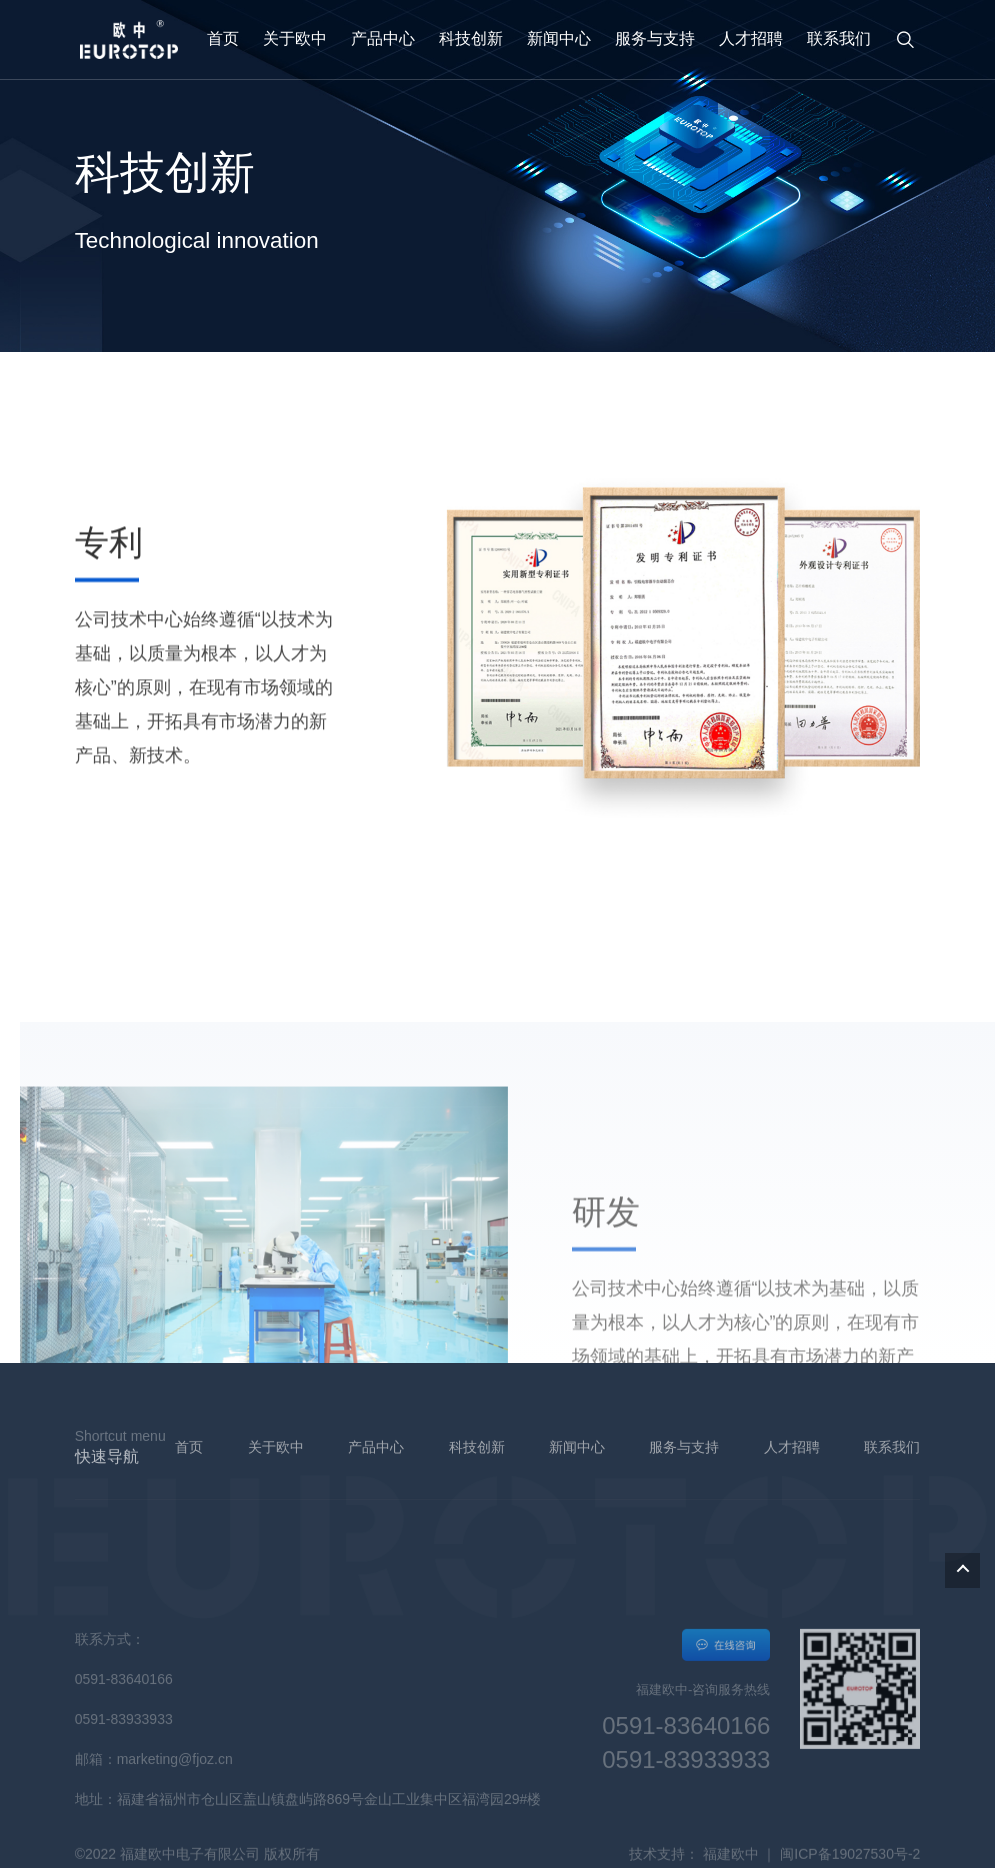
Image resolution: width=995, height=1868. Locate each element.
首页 (223, 38)
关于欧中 (295, 38)
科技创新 (471, 38)
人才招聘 (751, 38)
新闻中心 (559, 38)
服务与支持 (655, 38)
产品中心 (383, 38)
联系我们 (839, 38)
